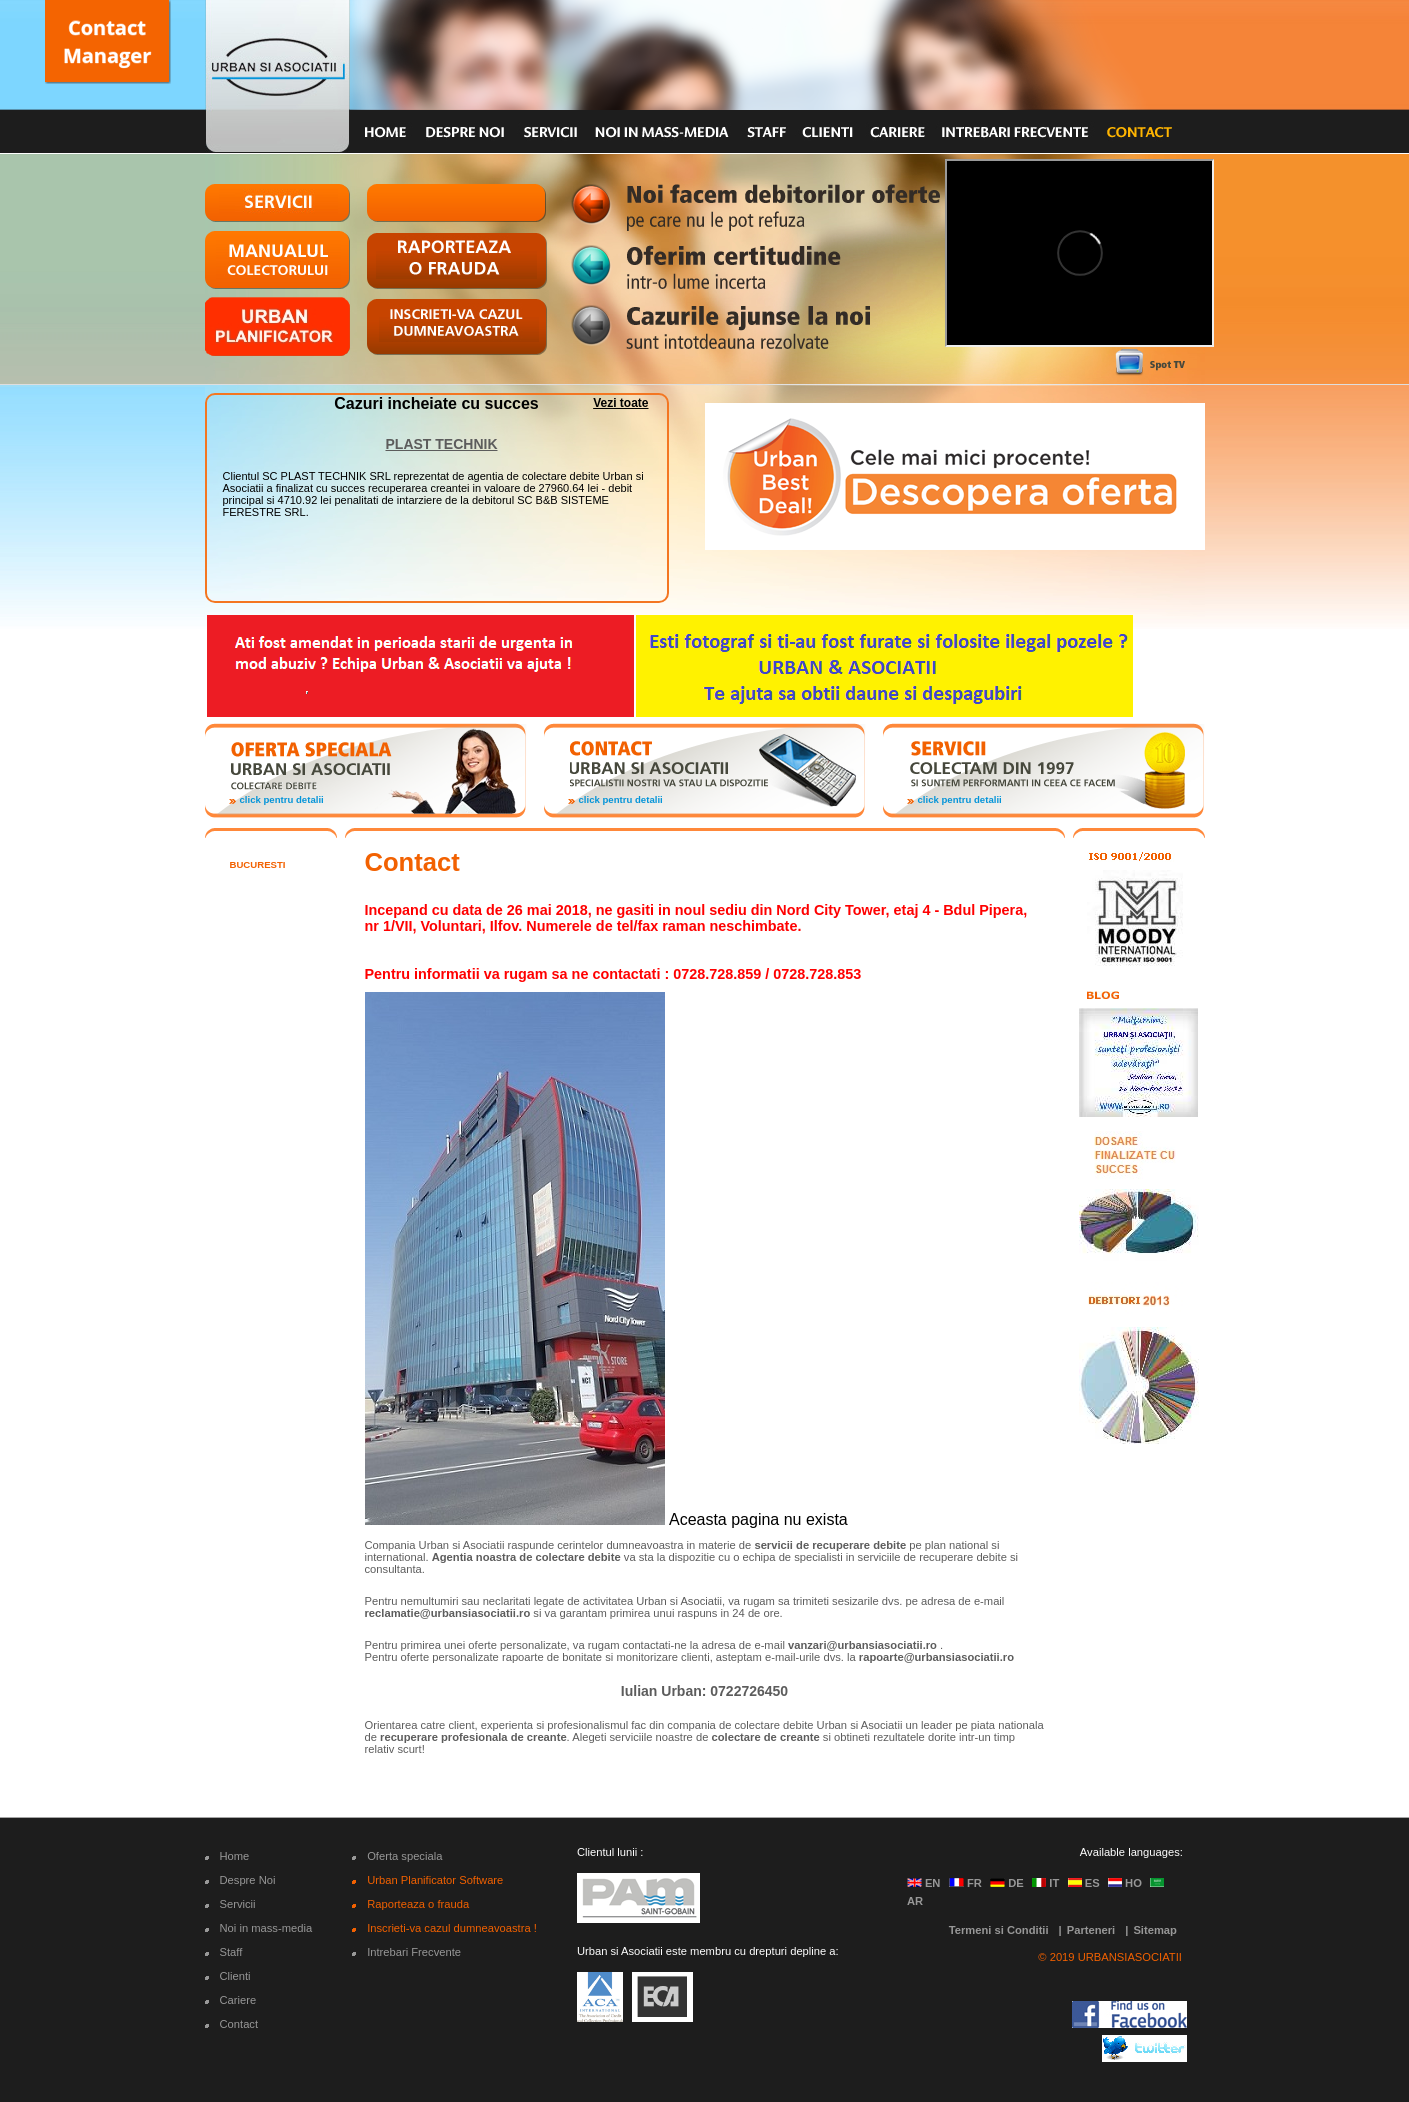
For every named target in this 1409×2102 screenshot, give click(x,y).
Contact (239, 2024)
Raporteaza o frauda (418, 1904)
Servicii (238, 1904)
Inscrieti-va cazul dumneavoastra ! (452, 1928)
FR (965, 1883)
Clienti (235, 1976)
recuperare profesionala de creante (473, 1737)
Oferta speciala (404, 1856)
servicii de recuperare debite (830, 1545)
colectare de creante (766, 1737)
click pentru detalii (282, 799)
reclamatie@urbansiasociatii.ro (448, 1613)
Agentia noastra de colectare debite (526, 1557)
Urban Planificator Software (435, 1880)
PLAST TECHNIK (442, 444)
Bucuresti (258, 864)
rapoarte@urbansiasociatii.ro (936, 1657)
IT (1045, 1883)
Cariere (238, 2000)
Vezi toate (620, 403)
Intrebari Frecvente (414, 1952)
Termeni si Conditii (999, 1930)
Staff (231, 1952)
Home (235, 1856)
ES (1084, 1883)
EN (924, 1883)
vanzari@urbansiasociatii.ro (862, 1645)
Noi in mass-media (266, 1928)
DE (1007, 1883)
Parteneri (1091, 1930)
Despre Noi (248, 1880)
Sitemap (1155, 1930)
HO (1125, 1883)
